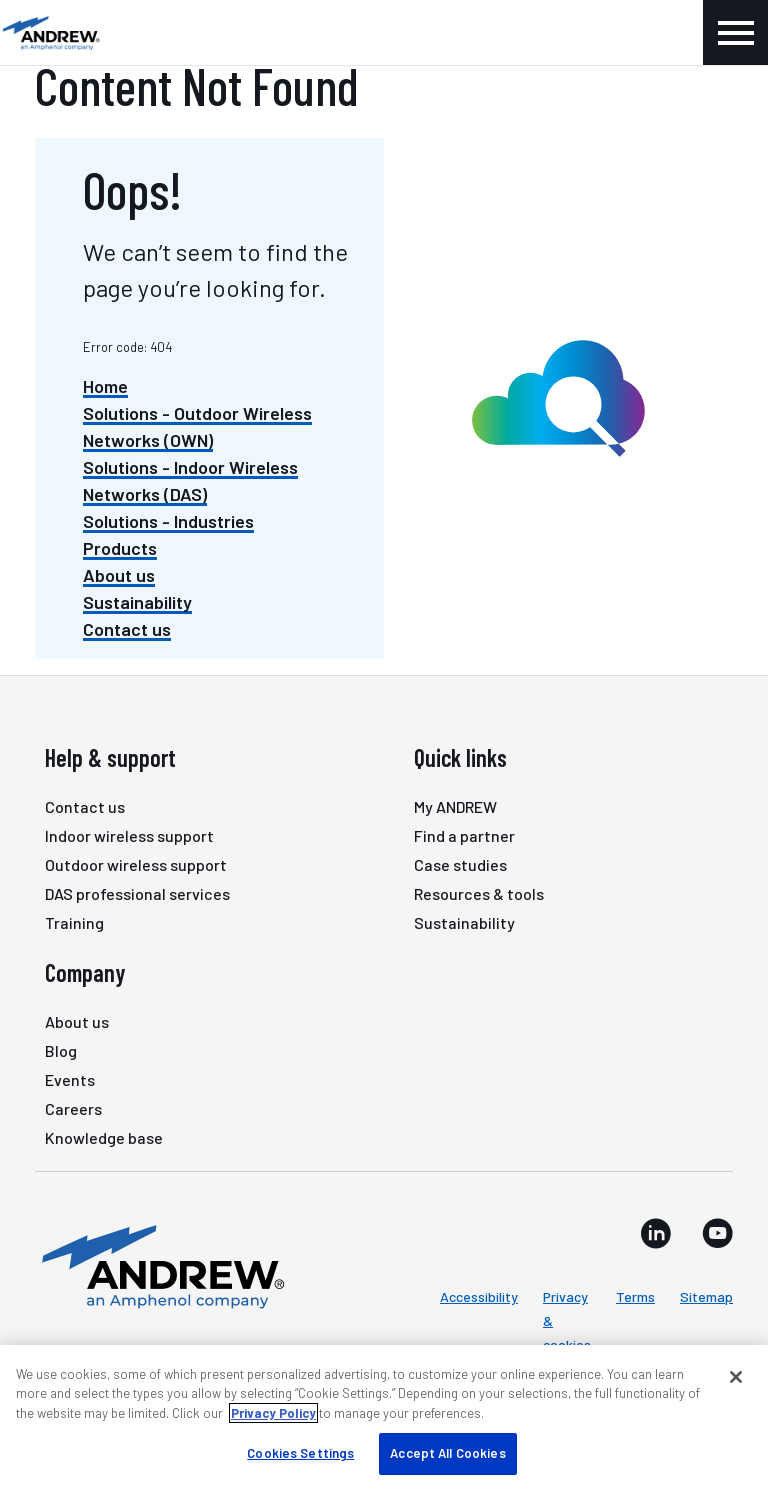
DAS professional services (137, 893)
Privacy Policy (273, 1413)
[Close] (736, 1377)
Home (105, 386)
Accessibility (479, 1296)
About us (119, 575)
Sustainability (137, 602)
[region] (384, 1418)
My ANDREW (455, 806)
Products (120, 548)
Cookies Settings (300, 1453)
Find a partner (464, 835)
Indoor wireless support (129, 835)
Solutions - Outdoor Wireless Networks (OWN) (197, 426)
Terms (635, 1296)
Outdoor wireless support (136, 864)
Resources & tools (479, 893)
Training (74, 922)
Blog (61, 1050)
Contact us (127, 629)
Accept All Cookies (447, 1453)
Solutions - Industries (168, 521)
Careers (73, 1108)
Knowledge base (104, 1137)
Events (70, 1079)
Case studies (460, 864)
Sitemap (706, 1296)
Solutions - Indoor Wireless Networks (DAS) (190, 480)
